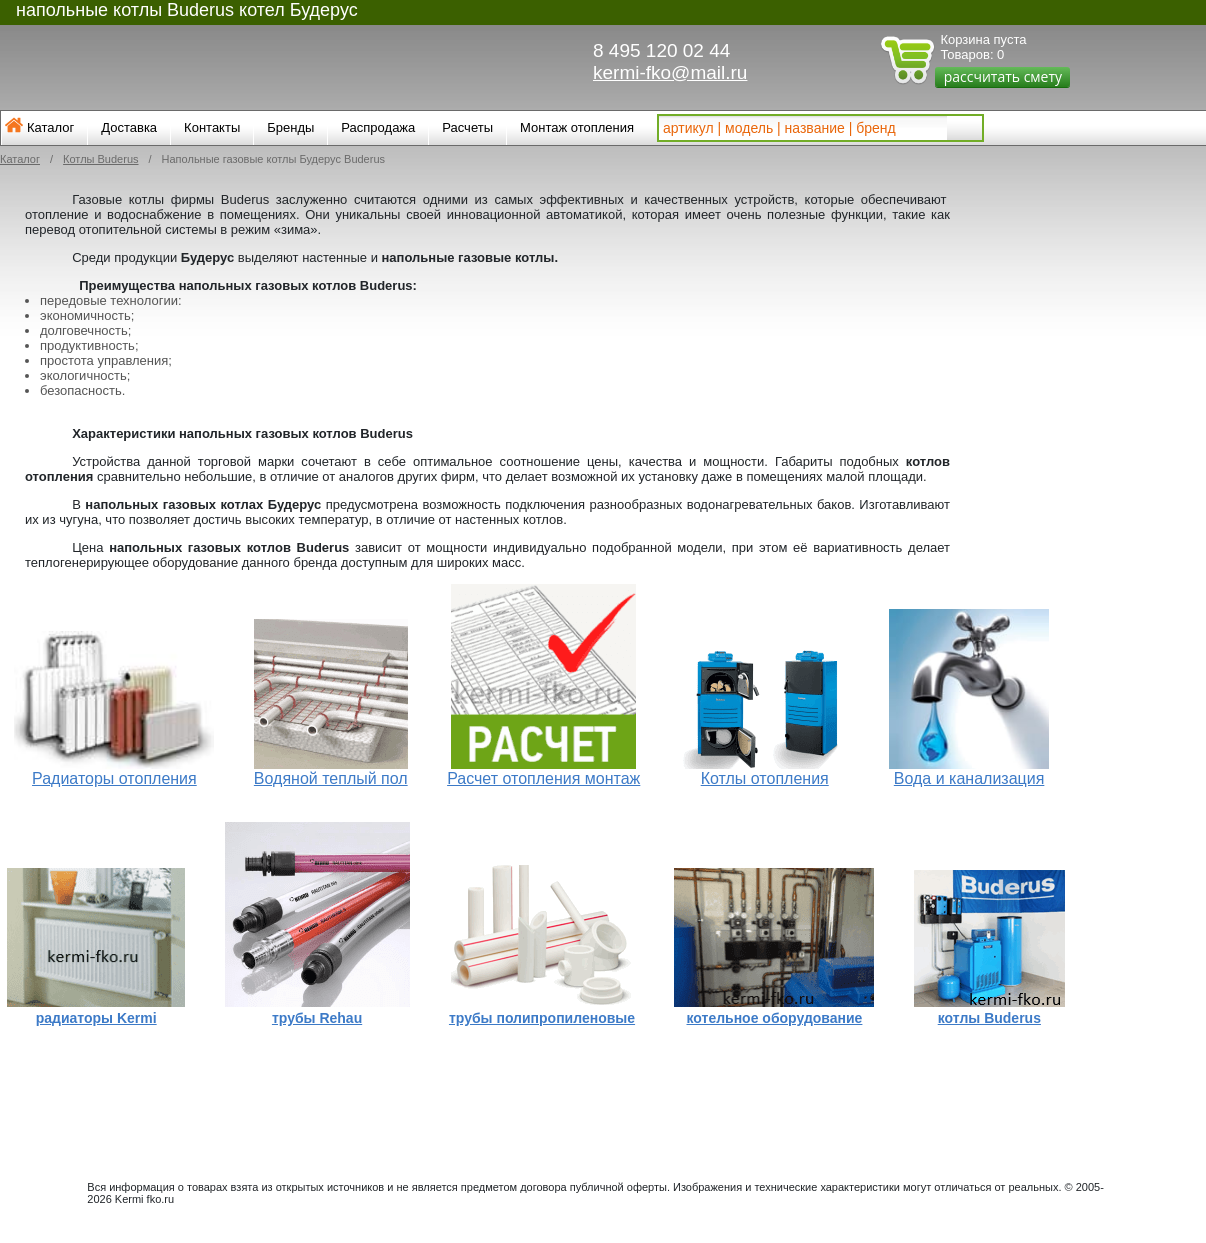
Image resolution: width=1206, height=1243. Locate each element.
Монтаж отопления (577, 127)
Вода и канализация (969, 778)
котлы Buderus (989, 1018)
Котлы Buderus (100, 159)
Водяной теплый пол (331, 778)
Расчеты (467, 127)
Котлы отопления (765, 778)
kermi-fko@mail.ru (670, 72)
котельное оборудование (775, 1018)
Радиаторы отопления (114, 778)
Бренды (290, 127)
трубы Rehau (317, 1018)
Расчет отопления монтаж (543, 778)
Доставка (129, 127)
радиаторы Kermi (96, 1018)
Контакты (212, 127)
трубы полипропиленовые (542, 1018)
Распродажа (378, 127)
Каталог (50, 127)
